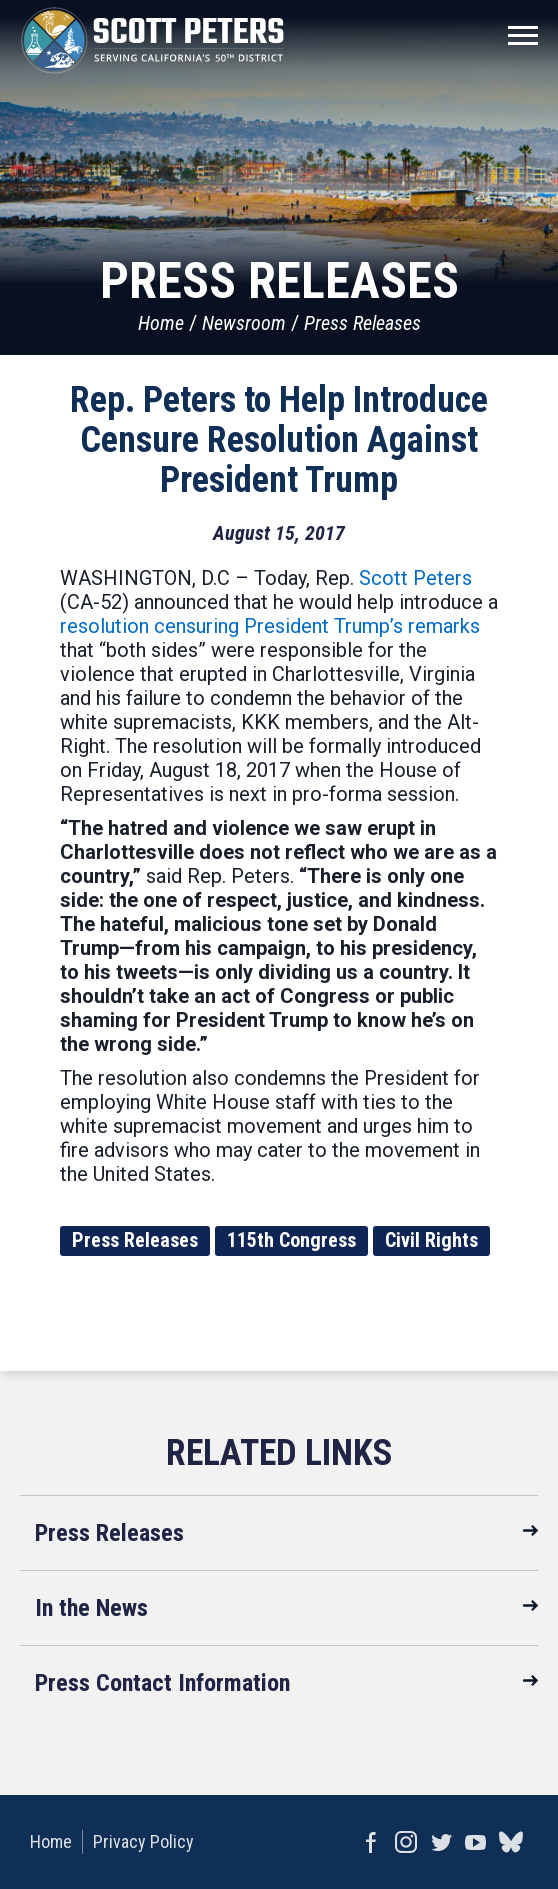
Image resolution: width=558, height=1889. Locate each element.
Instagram (405, 1842)
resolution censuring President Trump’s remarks (270, 626)
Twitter (440, 1842)
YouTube (475, 1842)
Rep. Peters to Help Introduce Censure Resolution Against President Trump (279, 440)
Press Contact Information (162, 1683)
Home (161, 323)
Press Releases (362, 323)
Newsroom (244, 323)
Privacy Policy (143, 1841)
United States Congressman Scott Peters (152, 40)
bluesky (510, 1842)
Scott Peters (415, 578)
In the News (91, 1608)
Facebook (370, 1842)
